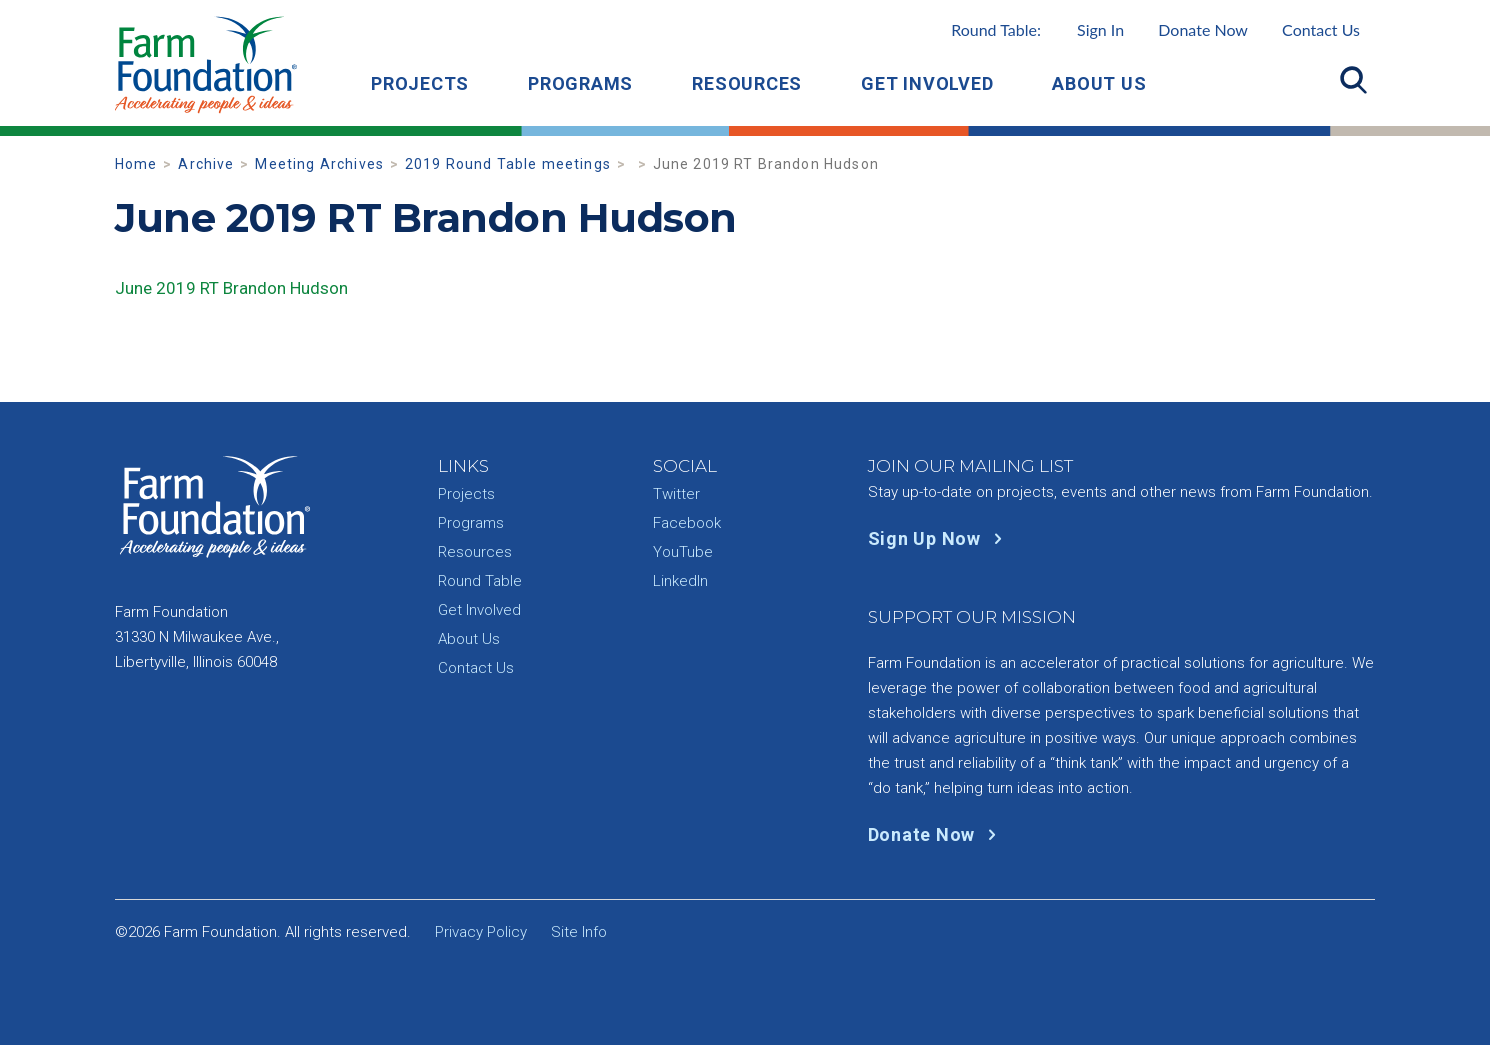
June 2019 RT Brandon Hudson (231, 288)
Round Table (480, 581)
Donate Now (1203, 29)
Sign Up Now (939, 538)
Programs (580, 83)
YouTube (683, 552)
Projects (420, 83)
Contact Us (1321, 29)
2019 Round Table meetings (508, 164)
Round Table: (1037, 29)
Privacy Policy (481, 932)
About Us (1099, 83)
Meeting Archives (319, 164)
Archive (206, 164)
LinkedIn (680, 581)
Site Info (579, 932)
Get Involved (927, 83)
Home (136, 164)
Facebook (687, 523)
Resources (747, 83)
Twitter (676, 494)
